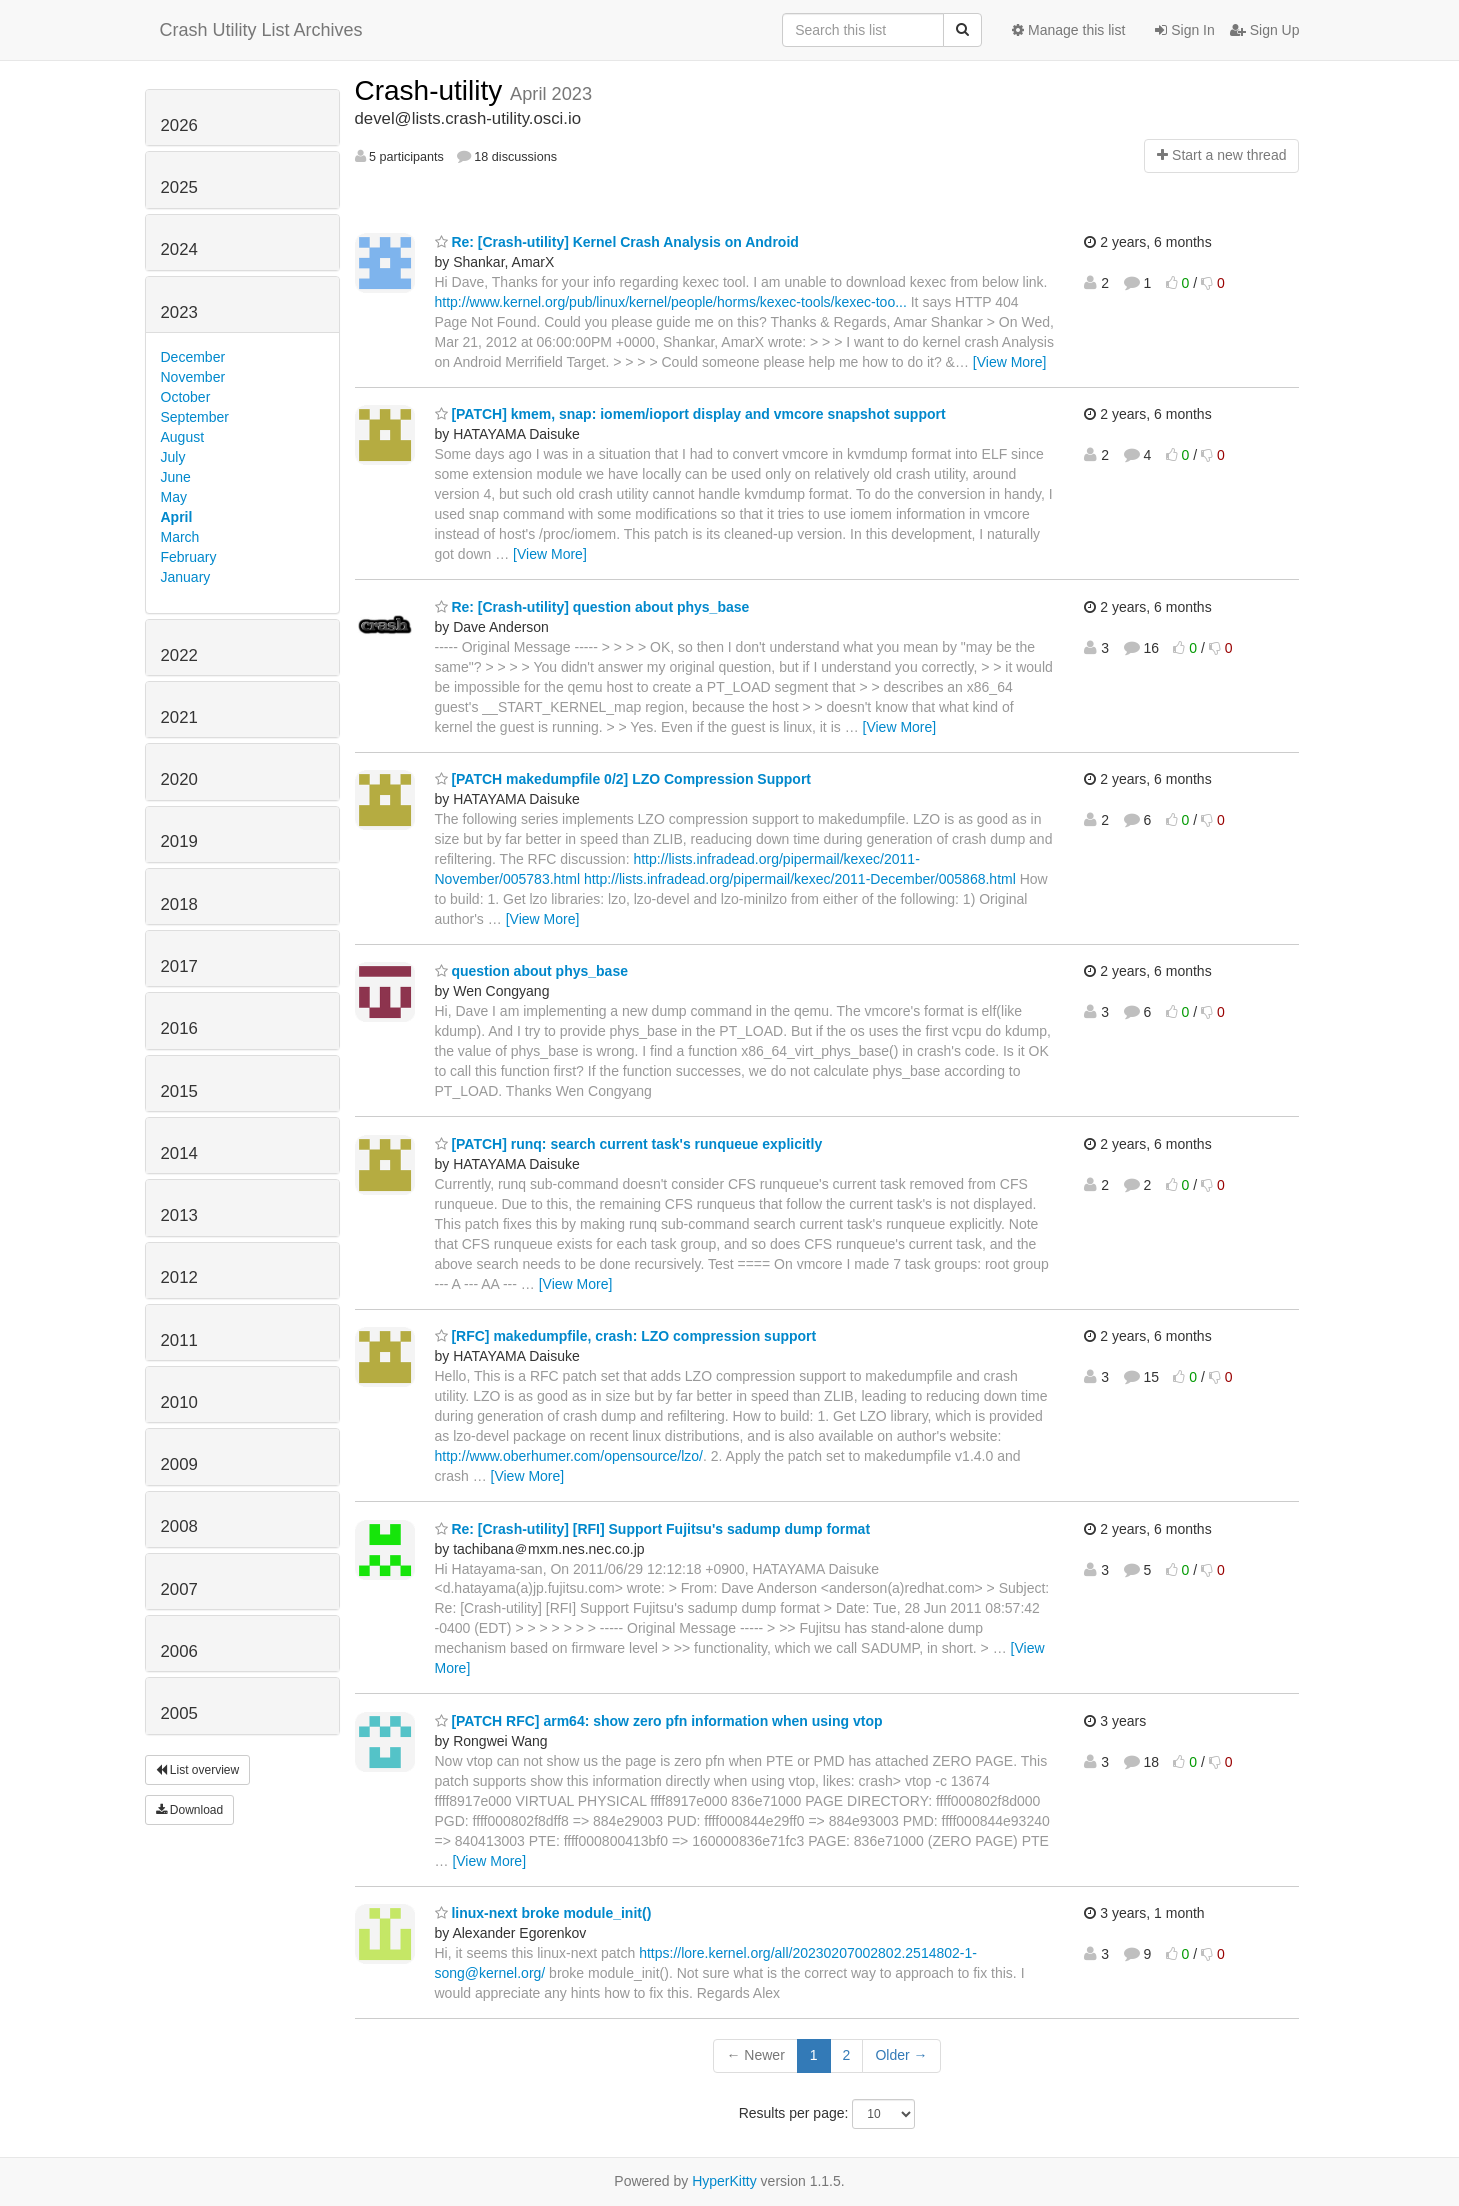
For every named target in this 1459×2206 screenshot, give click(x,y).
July (173, 457)
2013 (179, 1215)
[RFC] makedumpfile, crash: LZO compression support (626, 1336)
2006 (179, 1651)
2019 (179, 841)
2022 (179, 655)
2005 (179, 1713)
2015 (179, 1091)
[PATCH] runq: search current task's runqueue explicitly (629, 1144)
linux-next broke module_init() (543, 1913)
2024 (179, 249)
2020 (179, 779)
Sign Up (1265, 30)
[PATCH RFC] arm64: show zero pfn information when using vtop (659, 1721)
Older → (901, 2055)
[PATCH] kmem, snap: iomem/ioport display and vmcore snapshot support (690, 414)
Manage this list (1068, 30)
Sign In (1184, 30)
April (177, 517)
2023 (179, 312)
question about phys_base (531, 971)
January (186, 577)
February (189, 557)
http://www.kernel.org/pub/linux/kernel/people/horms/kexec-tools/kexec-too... (671, 302)
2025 (179, 187)
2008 (179, 1526)
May (174, 497)
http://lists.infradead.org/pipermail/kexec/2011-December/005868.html (800, 879)
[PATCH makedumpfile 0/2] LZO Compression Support (623, 779)
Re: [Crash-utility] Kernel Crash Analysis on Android (617, 242)
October (186, 397)
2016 (179, 1028)
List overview (198, 1770)
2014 (179, 1153)
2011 (179, 1340)
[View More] (1010, 362)
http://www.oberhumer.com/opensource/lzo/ (569, 1456)
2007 (179, 1589)
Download (190, 1810)
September (195, 417)
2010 (179, 1402)
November (193, 377)
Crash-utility (433, 90)
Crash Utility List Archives (261, 30)
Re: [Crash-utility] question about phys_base (592, 607)
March (180, 537)
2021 (179, 717)
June (176, 477)
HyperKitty (724, 2181)
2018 (179, 904)
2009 (179, 1464)
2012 (179, 1277)
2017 (179, 966)
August (183, 437)
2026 (179, 125)
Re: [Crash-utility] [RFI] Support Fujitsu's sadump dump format (653, 1529)
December (193, 357)
